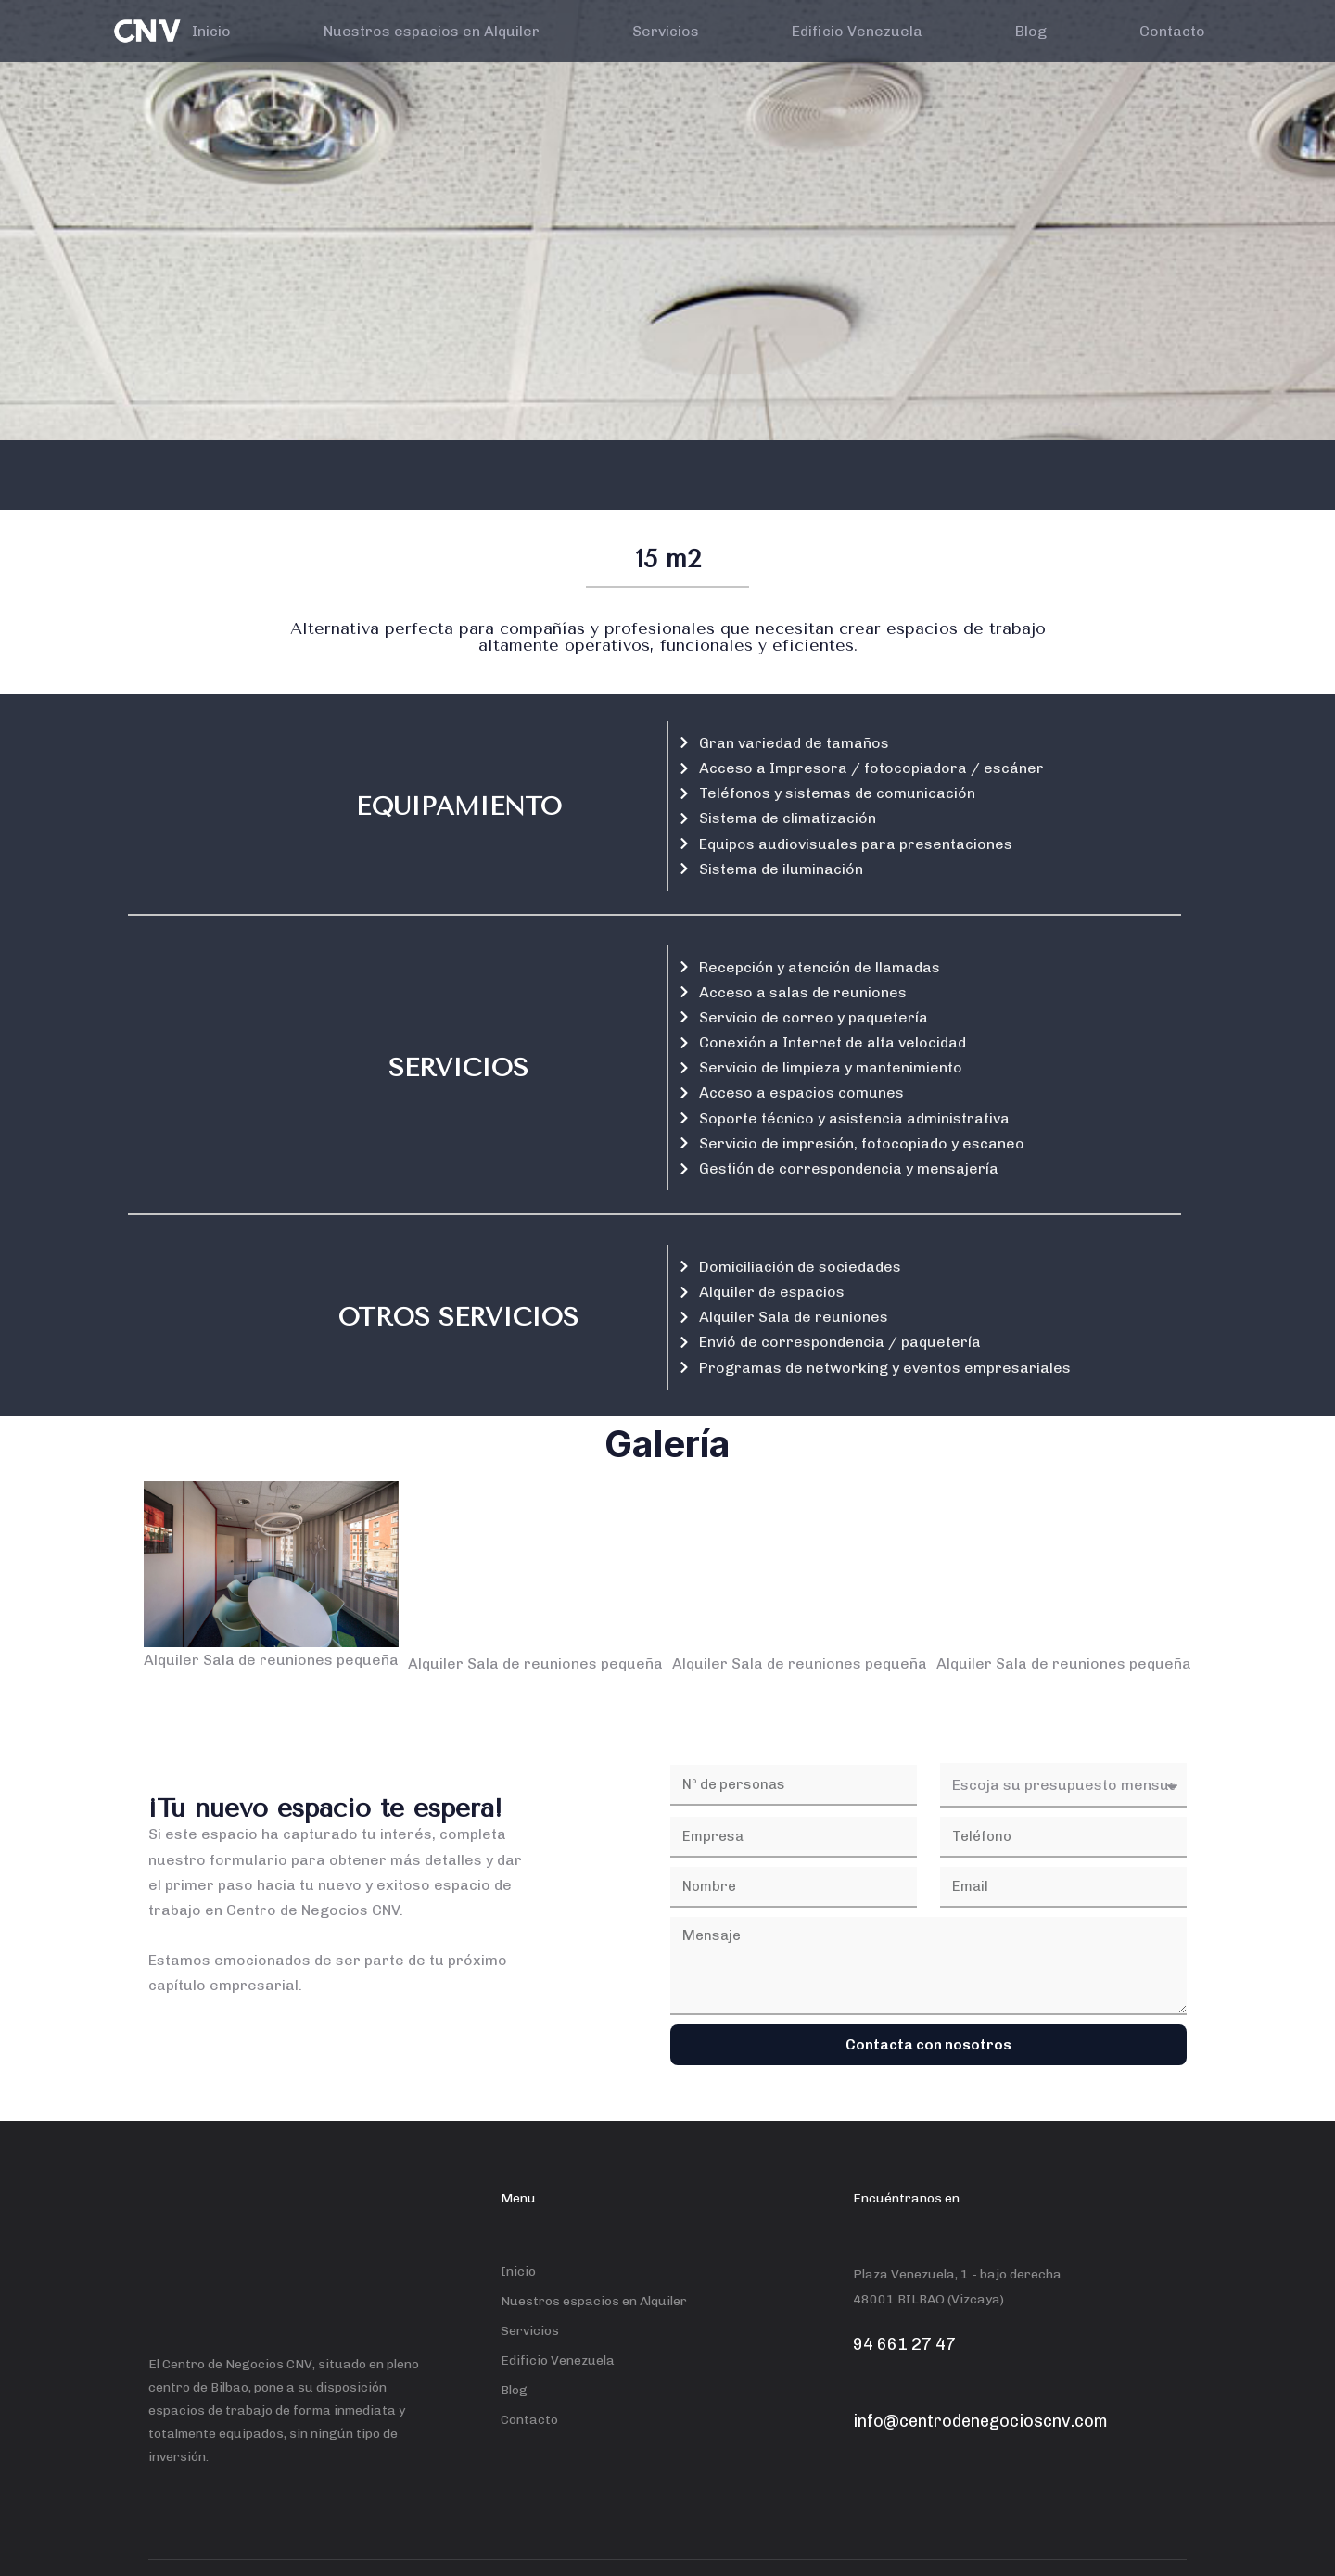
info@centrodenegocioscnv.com (980, 2421)
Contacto (1172, 31)
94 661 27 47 (904, 2344)
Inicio (211, 31)
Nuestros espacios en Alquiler (432, 31)
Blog (1031, 31)
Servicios (665, 31)
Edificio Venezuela (857, 31)
